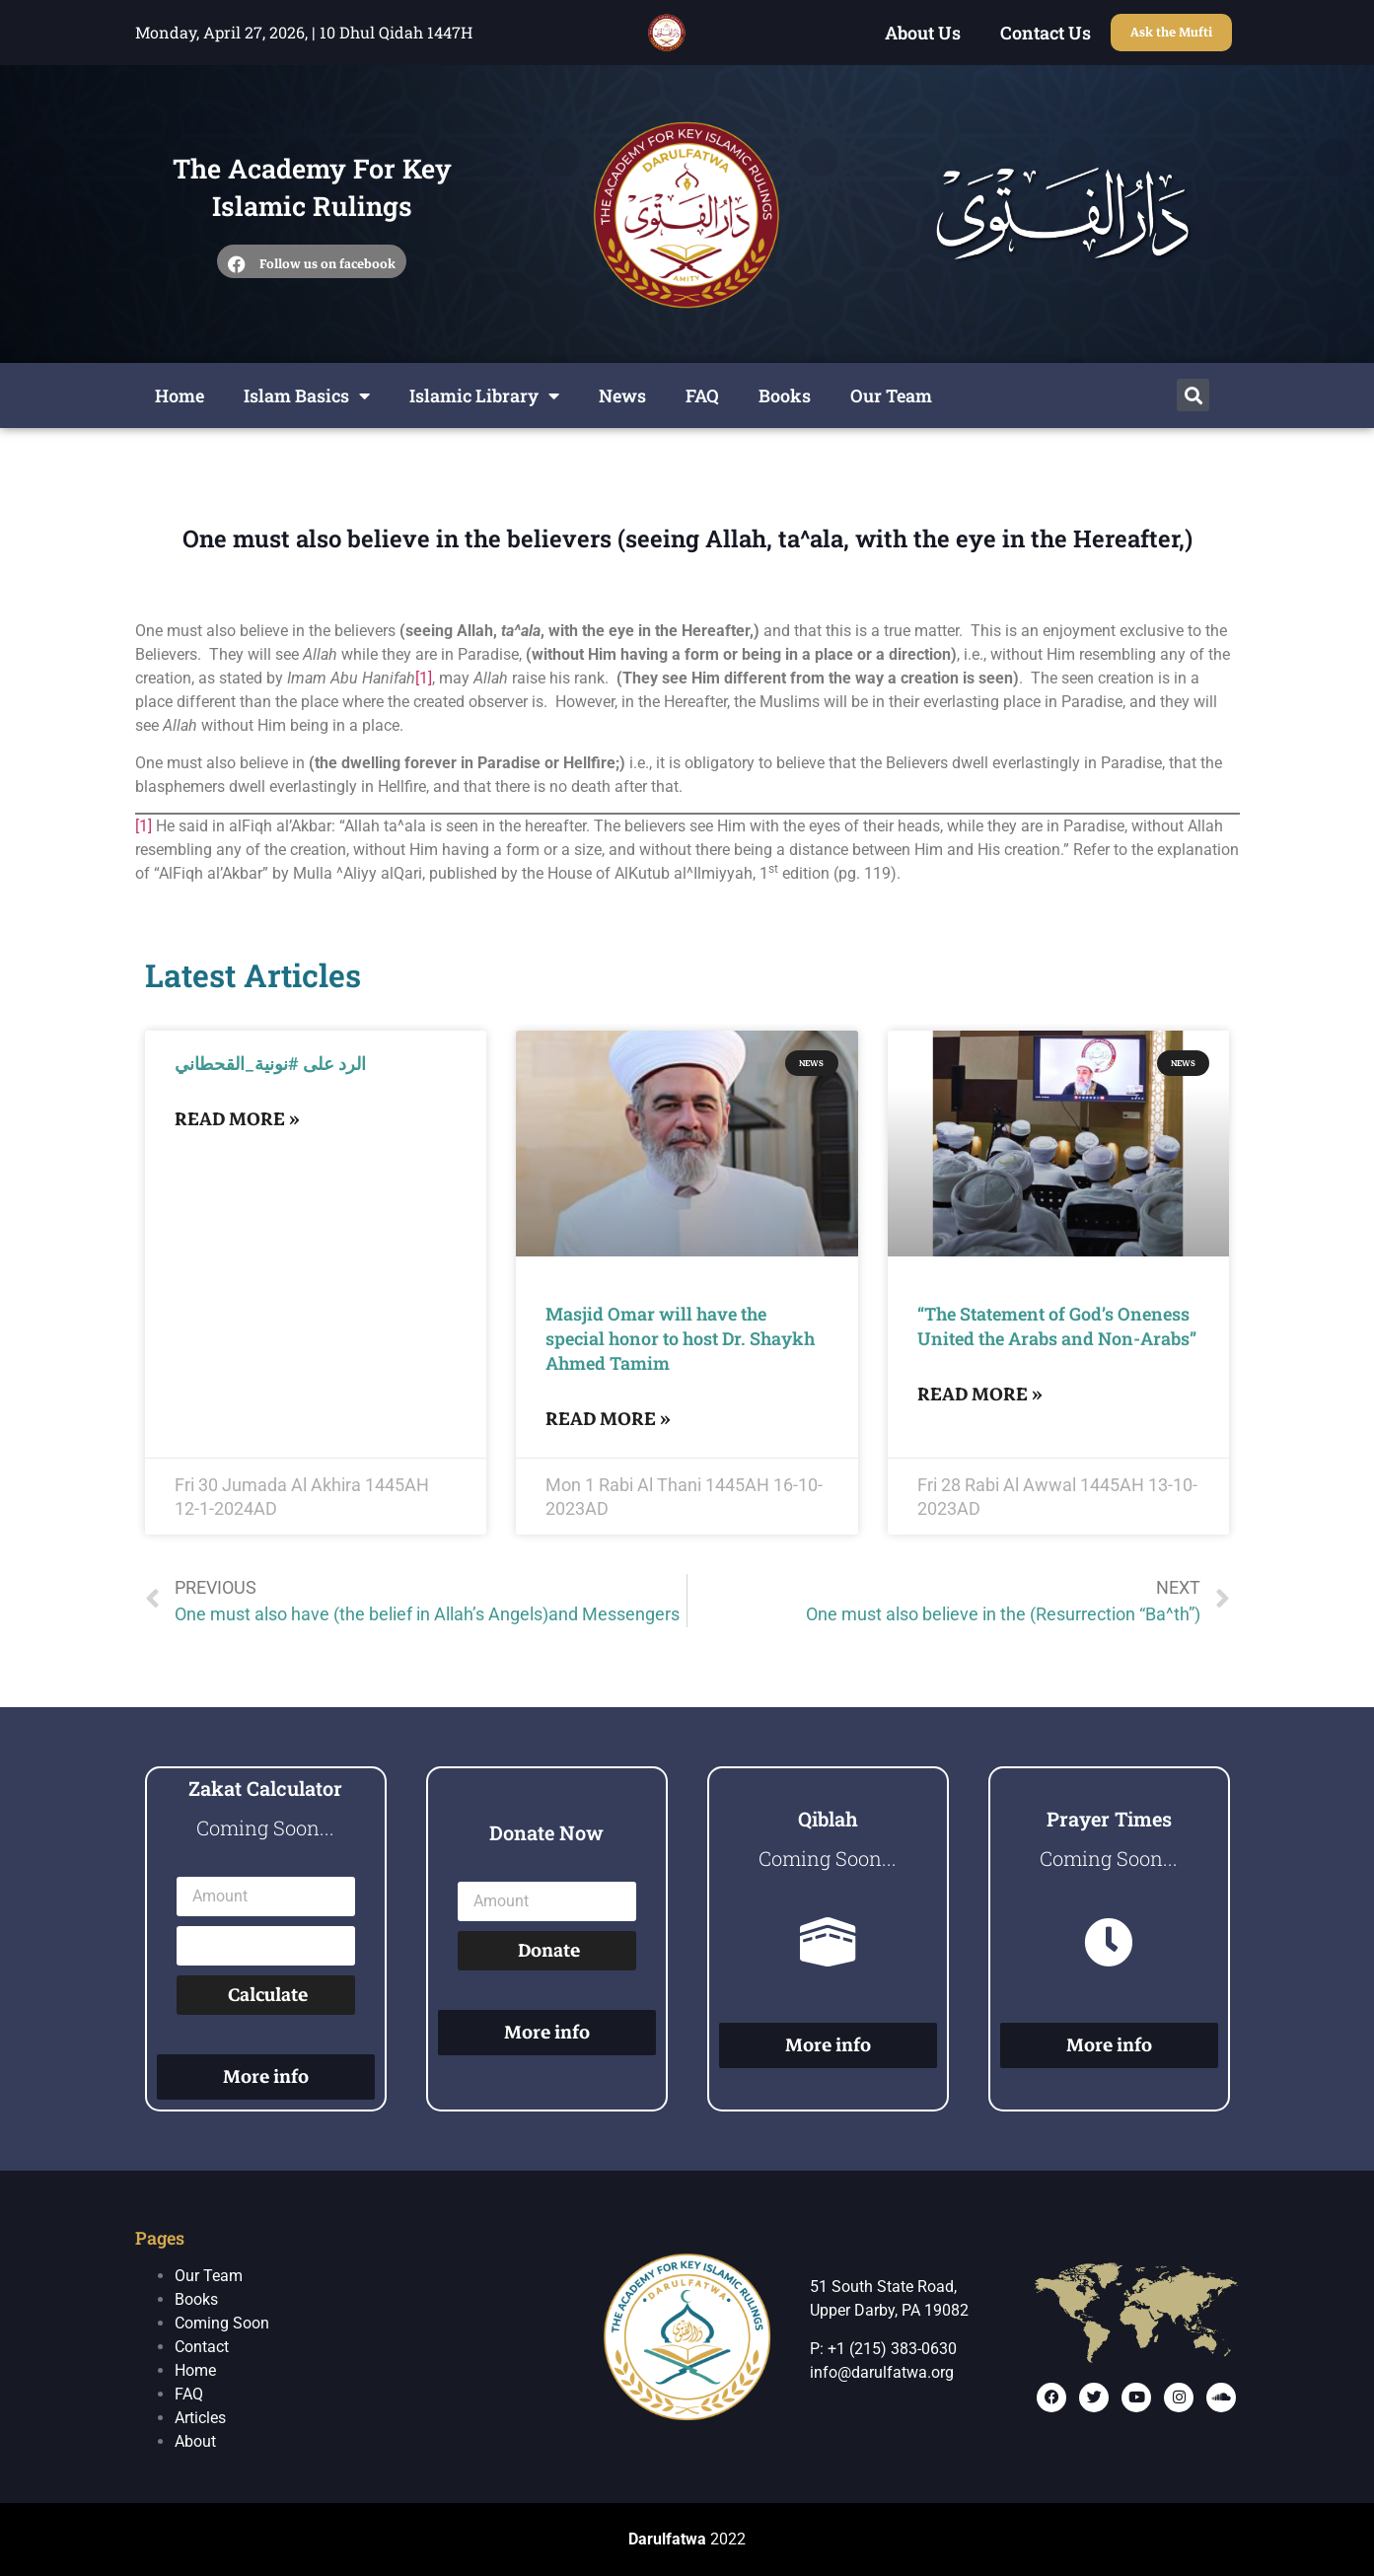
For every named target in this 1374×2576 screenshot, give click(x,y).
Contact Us (1045, 32)
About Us (923, 32)
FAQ (702, 395)
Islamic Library (484, 395)
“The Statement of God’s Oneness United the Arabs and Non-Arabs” (1056, 1326)
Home (179, 395)
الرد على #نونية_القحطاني (270, 1063)
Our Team (891, 395)
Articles (200, 2417)
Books (785, 395)
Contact (202, 2346)
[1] (423, 678)
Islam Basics (307, 395)
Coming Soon (222, 2323)
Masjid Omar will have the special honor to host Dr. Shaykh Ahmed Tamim (680, 1338)
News (622, 395)
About (195, 2441)
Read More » (237, 1119)
